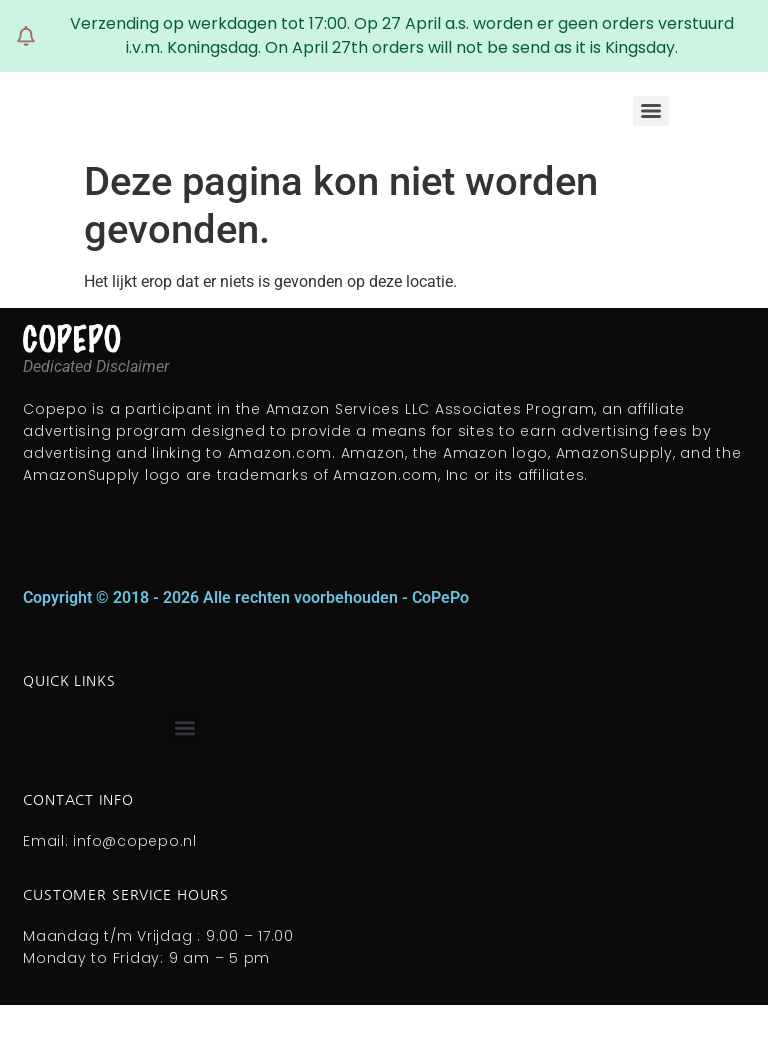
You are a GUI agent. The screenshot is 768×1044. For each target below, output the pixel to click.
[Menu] (651, 111)
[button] (185, 727)
